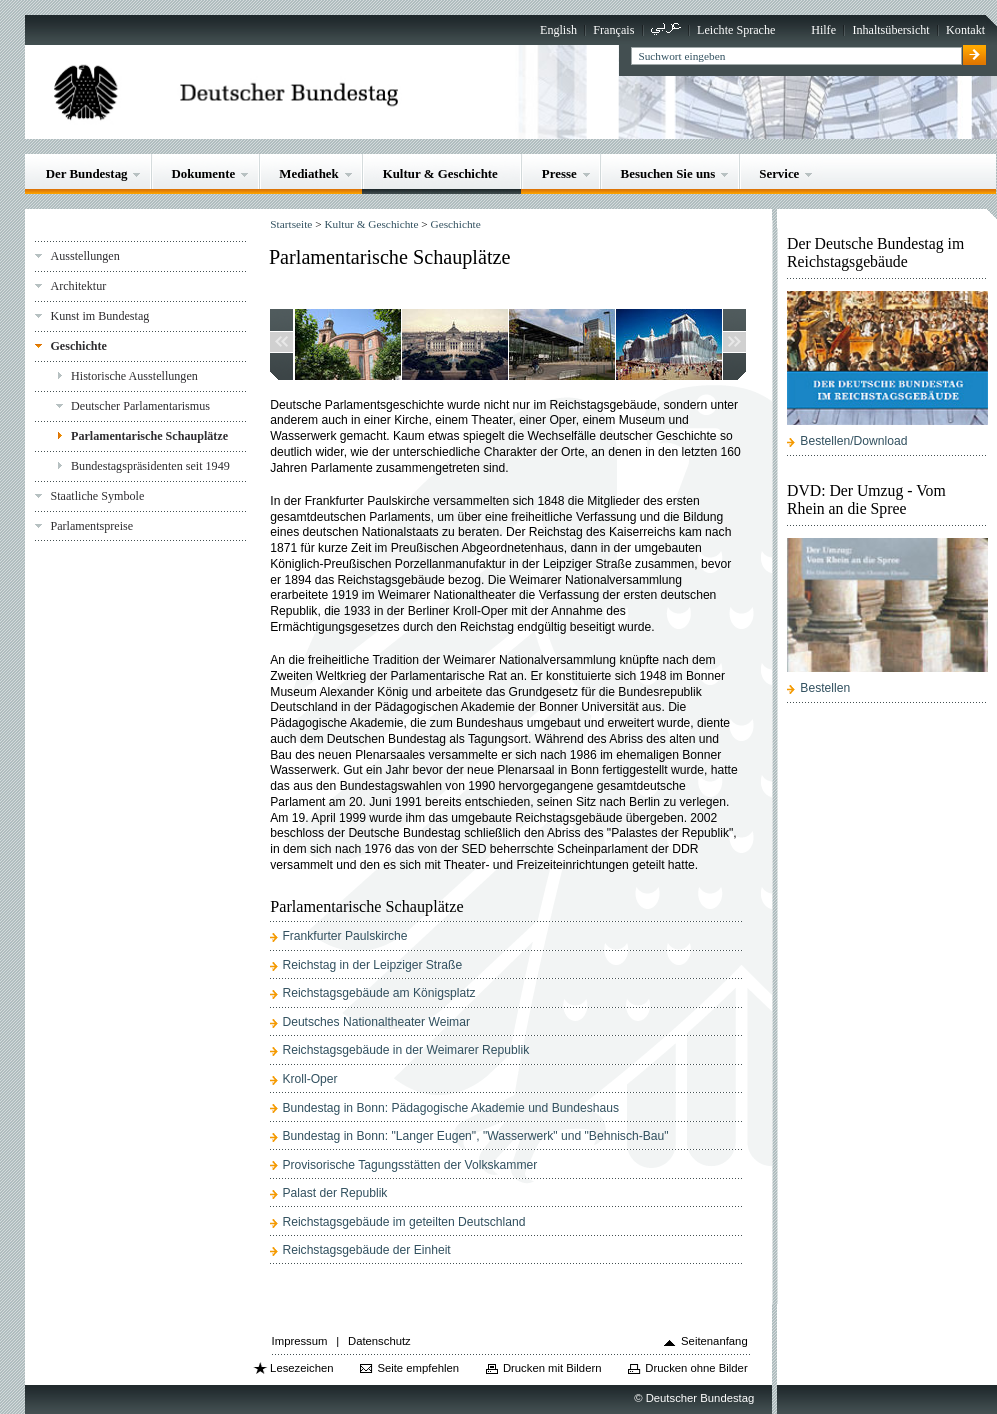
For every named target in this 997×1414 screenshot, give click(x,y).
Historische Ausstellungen (134, 376)
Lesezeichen (301, 1368)
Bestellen (825, 688)
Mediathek (309, 173)
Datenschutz (379, 1341)
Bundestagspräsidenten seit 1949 (150, 466)
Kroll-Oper (309, 1079)
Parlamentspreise (91, 526)
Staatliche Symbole (97, 496)
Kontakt (965, 30)
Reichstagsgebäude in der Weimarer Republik (405, 1050)
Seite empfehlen (418, 1368)
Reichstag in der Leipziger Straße (372, 965)
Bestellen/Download (853, 441)
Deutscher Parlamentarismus (140, 406)
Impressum (300, 1341)
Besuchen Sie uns (668, 173)
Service (779, 173)
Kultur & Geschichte (440, 173)
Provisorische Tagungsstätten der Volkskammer (409, 1165)
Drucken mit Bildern (552, 1368)
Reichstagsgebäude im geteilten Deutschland (403, 1222)
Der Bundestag (87, 173)
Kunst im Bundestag (99, 316)
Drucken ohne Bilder (696, 1368)
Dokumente (203, 173)
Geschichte (78, 346)
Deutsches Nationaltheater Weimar (376, 1022)
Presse (559, 173)
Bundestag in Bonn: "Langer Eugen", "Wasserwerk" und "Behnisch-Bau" (475, 1136)
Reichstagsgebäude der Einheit (366, 1250)
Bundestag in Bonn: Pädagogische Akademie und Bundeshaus (450, 1108)
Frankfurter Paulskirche (344, 936)
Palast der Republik (334, 1193)
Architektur (78, 286)
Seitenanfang (714, 1341)
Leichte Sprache (736, 30)
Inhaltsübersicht (890, 30)
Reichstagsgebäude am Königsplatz (378, 993)
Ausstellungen (84, 256)
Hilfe (823, 30)
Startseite (291, 224)
